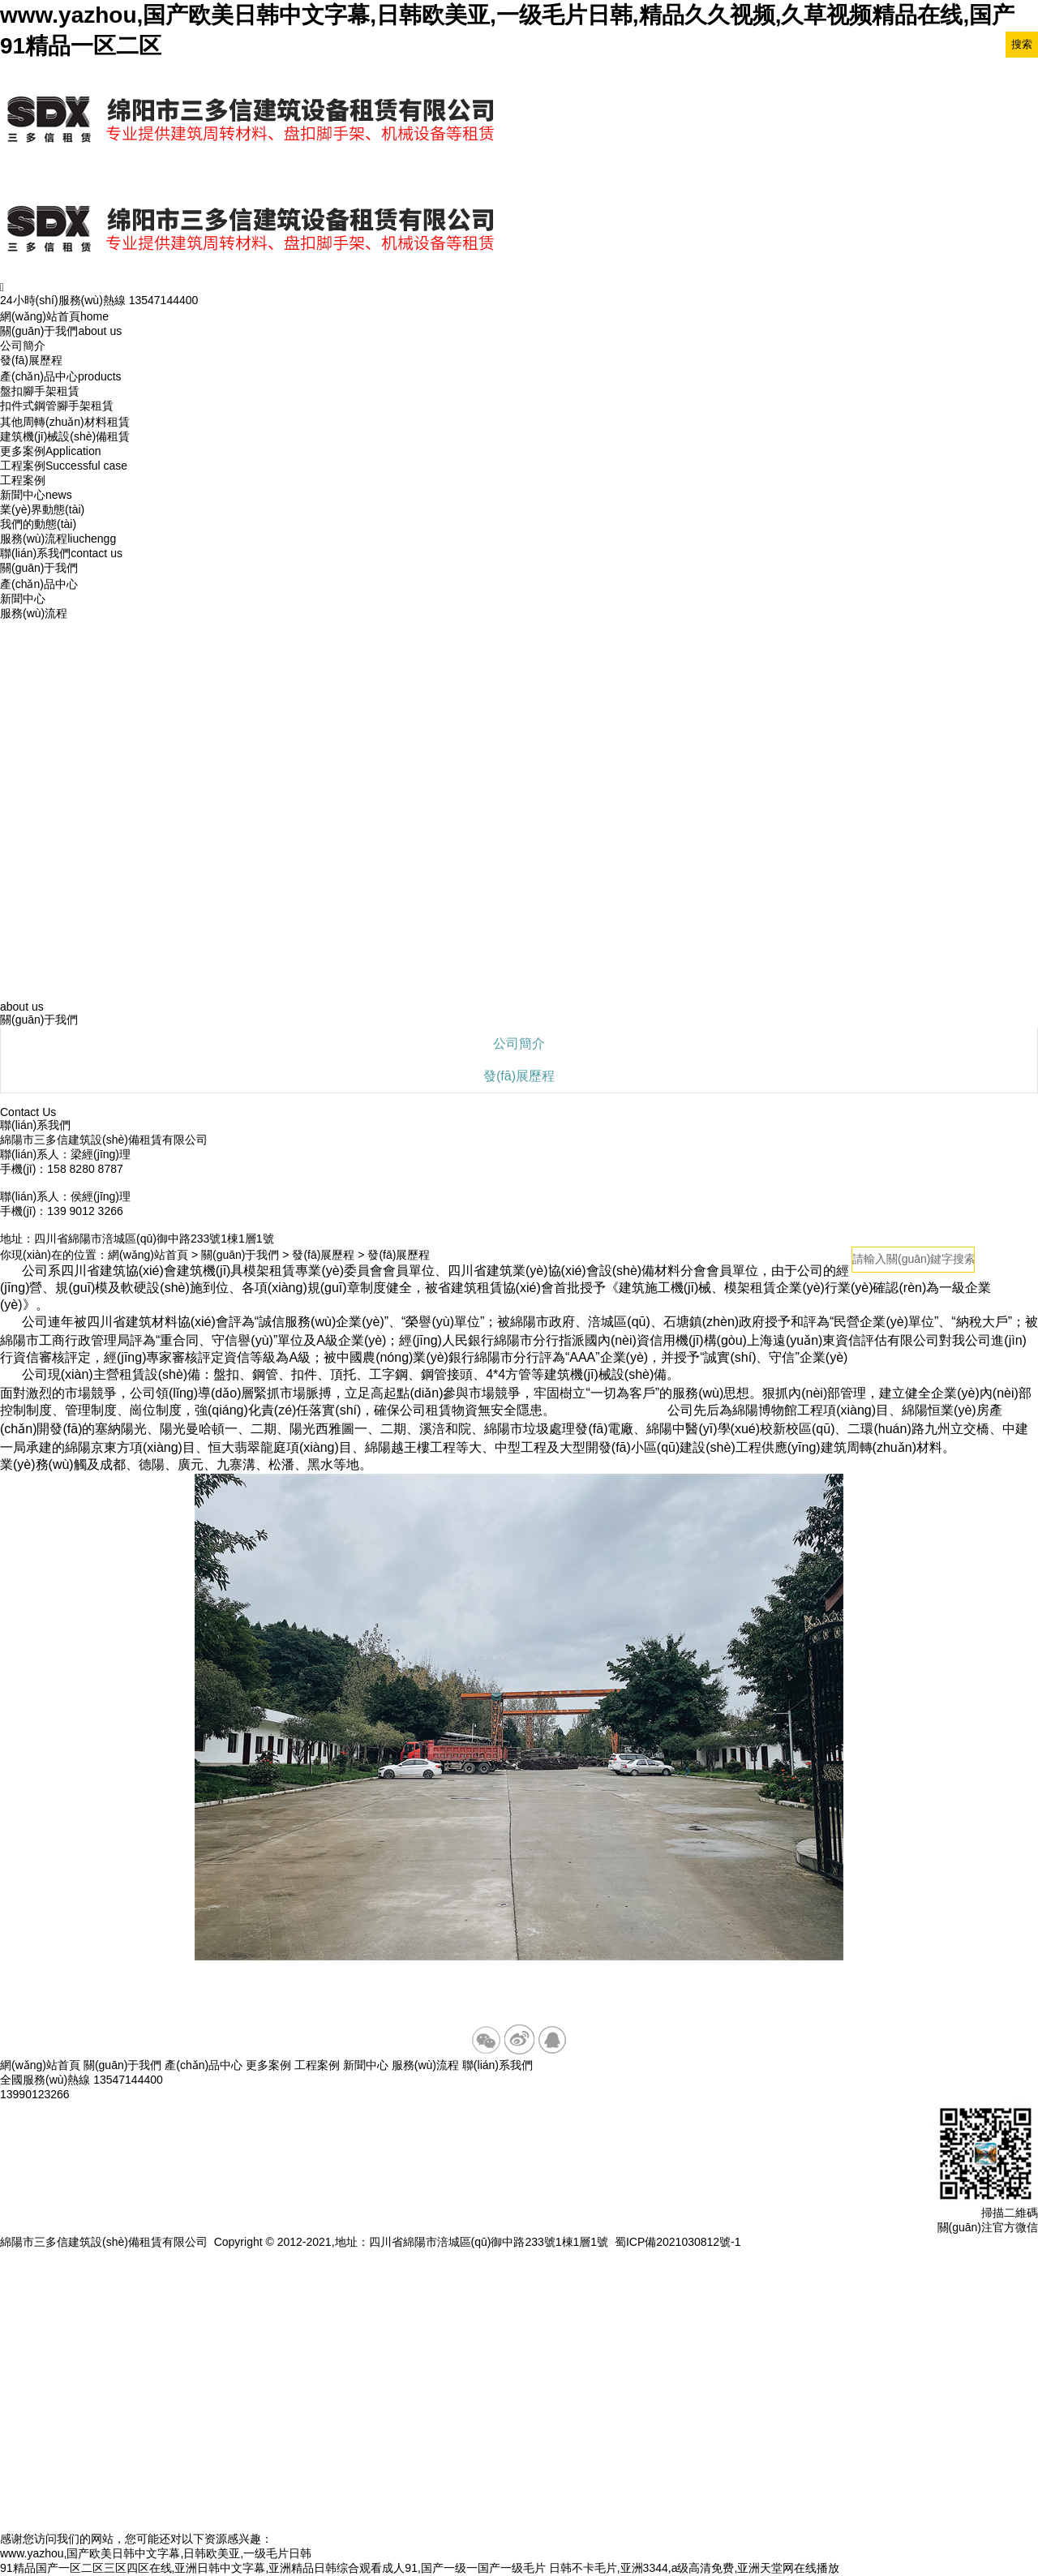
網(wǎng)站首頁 (54, 316)
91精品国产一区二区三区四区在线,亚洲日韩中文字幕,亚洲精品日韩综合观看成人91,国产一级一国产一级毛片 (273, 2567)
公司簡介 (22, 345)
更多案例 (50, 450)
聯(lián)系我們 (61, 553)
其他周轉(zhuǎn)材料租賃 (65, 421)
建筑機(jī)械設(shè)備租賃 (65, 436)
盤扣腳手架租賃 (39, 390)
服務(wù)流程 (58, 538)
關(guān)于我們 (61, 330)
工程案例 (63, 465)
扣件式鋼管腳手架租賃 (57, 405)
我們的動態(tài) (38, 523)
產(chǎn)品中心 (61, 376)
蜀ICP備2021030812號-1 (678, 2241)
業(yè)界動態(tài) (42, 509)
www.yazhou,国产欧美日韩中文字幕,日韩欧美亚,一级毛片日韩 (155, 2553)
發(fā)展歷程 (31, 360)
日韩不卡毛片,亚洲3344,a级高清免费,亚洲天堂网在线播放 (694, 2567)
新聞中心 (36, 494)
